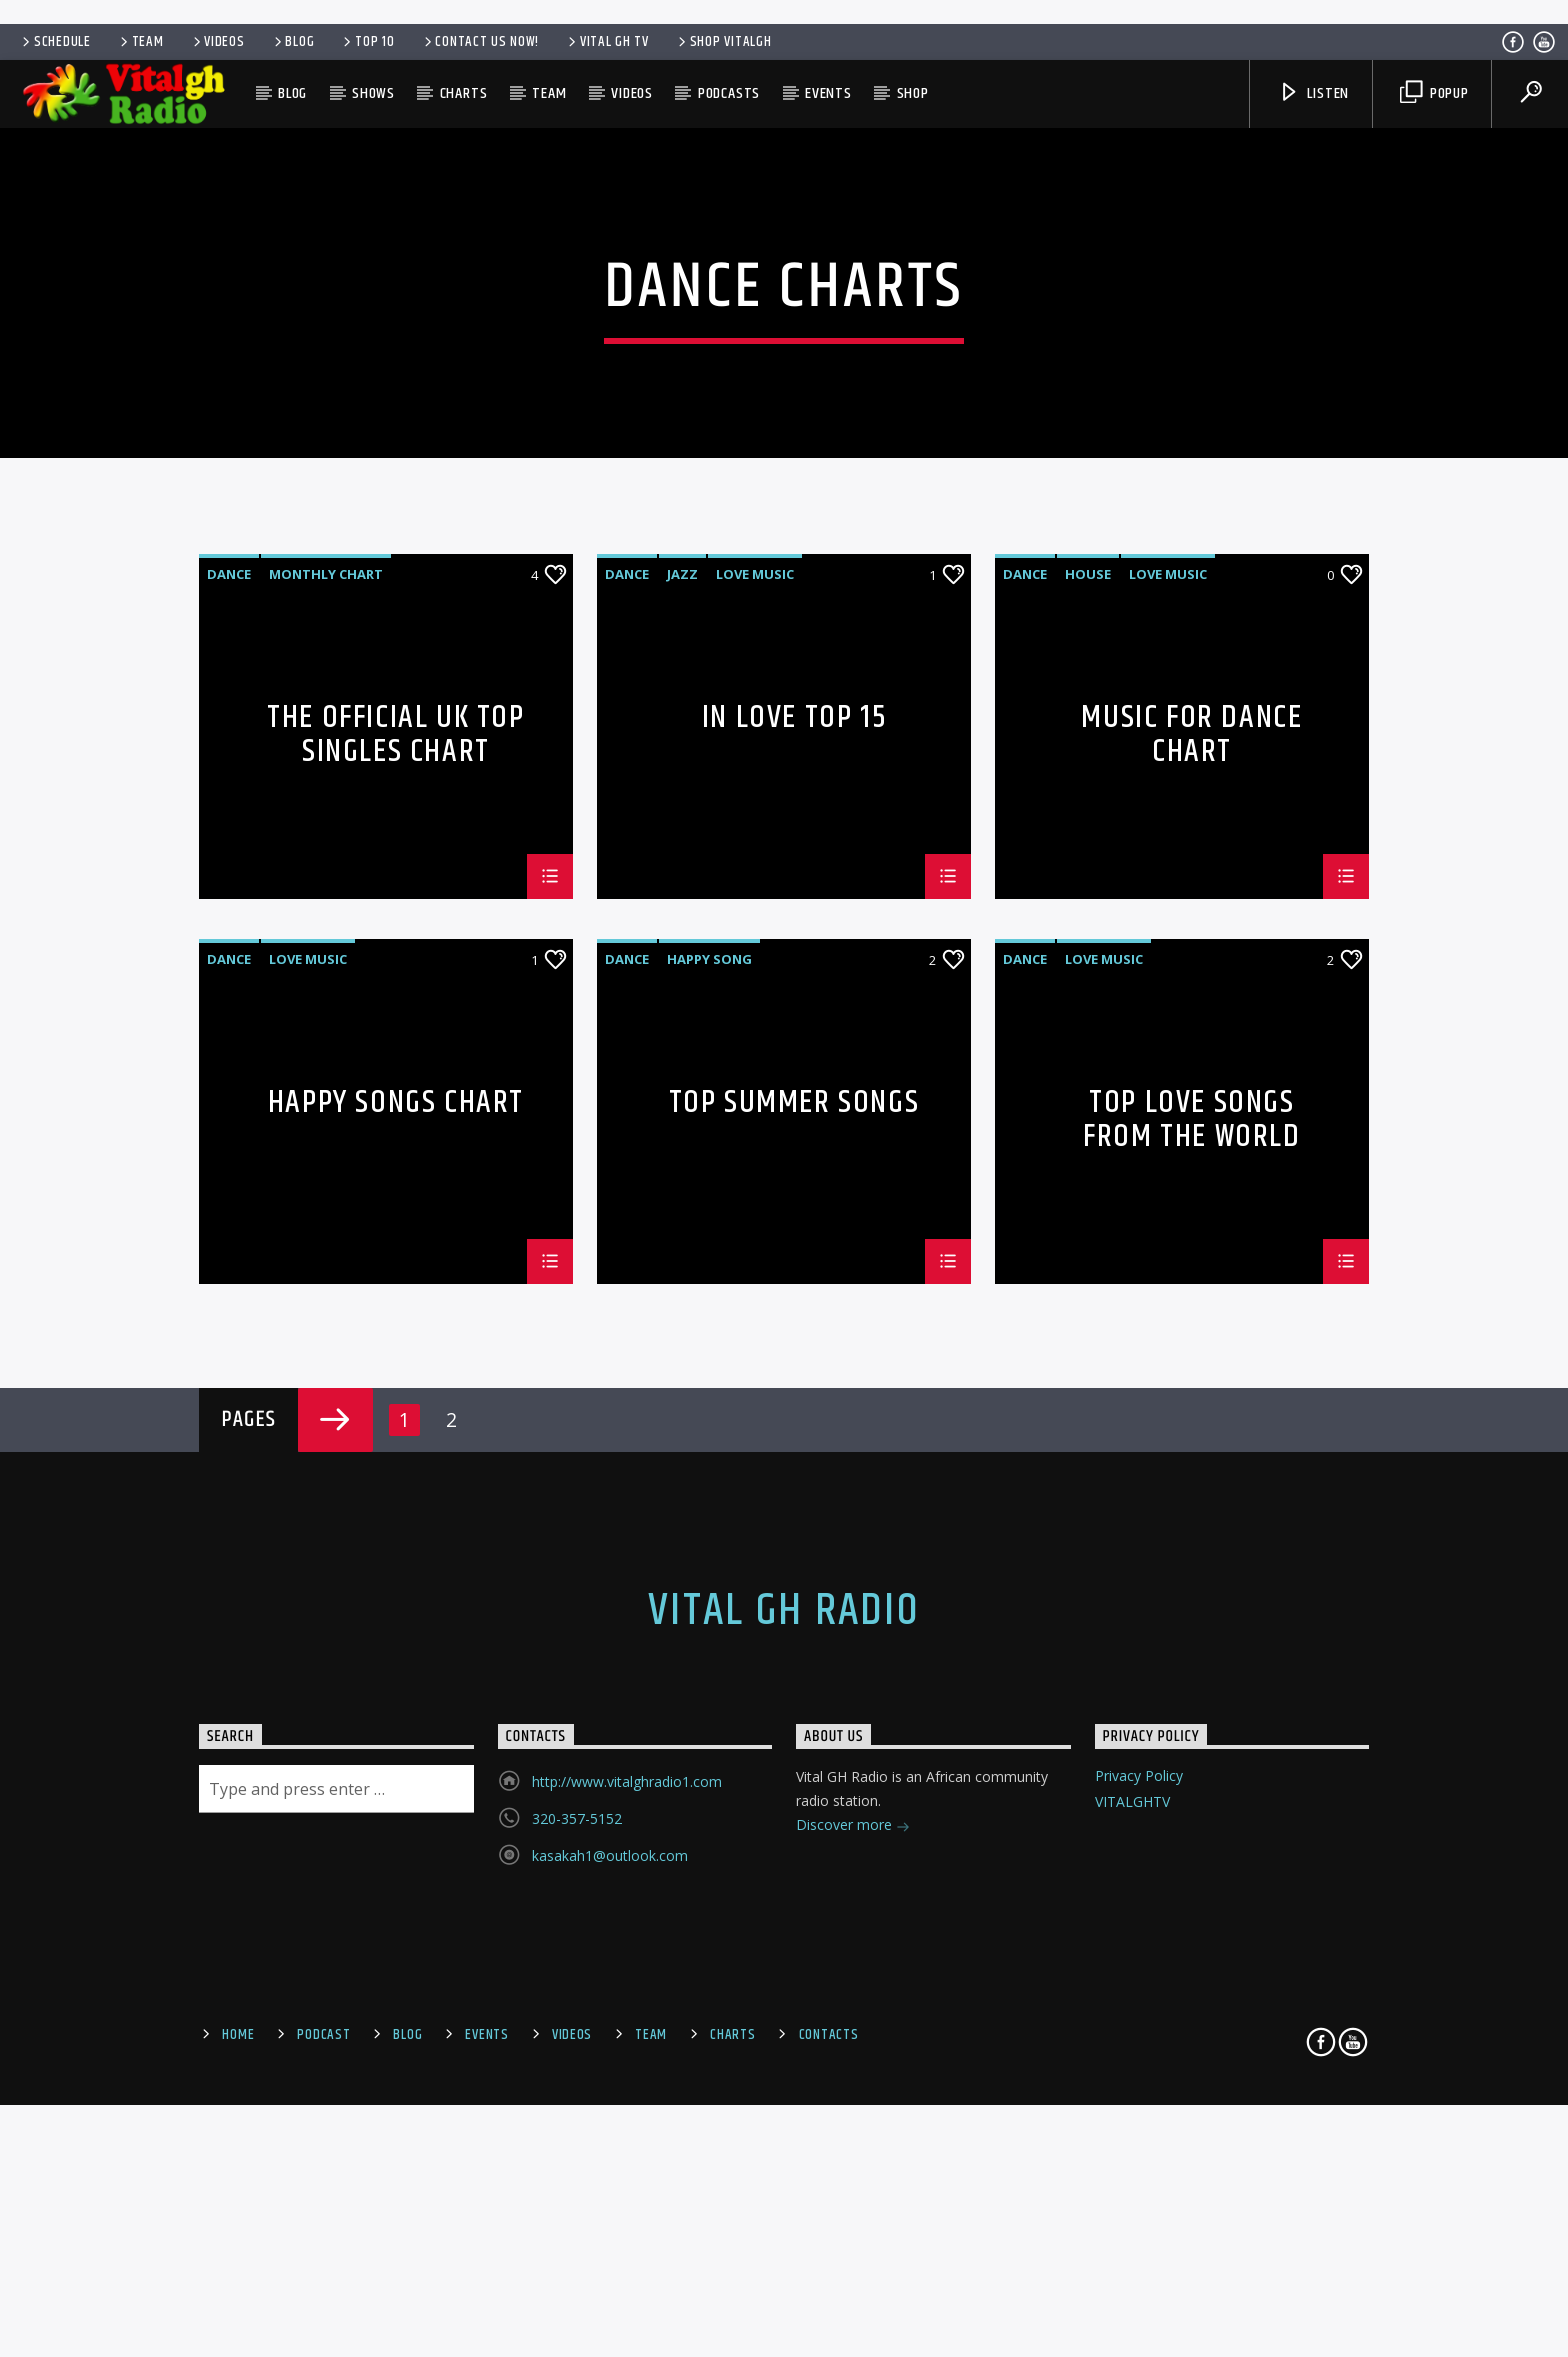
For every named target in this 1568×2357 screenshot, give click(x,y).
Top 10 (367, 42)
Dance (229, 1019)
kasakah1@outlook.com (610, 2300)
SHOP (913, 93)
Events (828, 93)
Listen (1314, 93)
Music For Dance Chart (1191, 1178)
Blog (293, 42)
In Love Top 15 (794, 1166)
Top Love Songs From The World (1191, 1563)
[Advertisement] (784, 10)
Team (140, 42)
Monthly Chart (326, 1019)
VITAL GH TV (607, 42)
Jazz (682, 1019)
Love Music (755, 1019)
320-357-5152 (577, 2263)
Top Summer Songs (794, 1551)
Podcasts (729, 93)
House (1088, 1019)
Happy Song (709, 1404)
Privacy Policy (1139, 2220)
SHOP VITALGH (723, 42)
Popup (1434, 93)
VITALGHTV (1132, 2245)
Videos (217, 42)
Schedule (55, 42)
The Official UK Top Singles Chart (395, 1178)
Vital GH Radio (784, 2056)
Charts (464, 93)
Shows (373, 93)
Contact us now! (480, 42)
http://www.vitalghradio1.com (627, 2226)
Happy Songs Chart (396, 1551)
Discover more (853, 2271)
